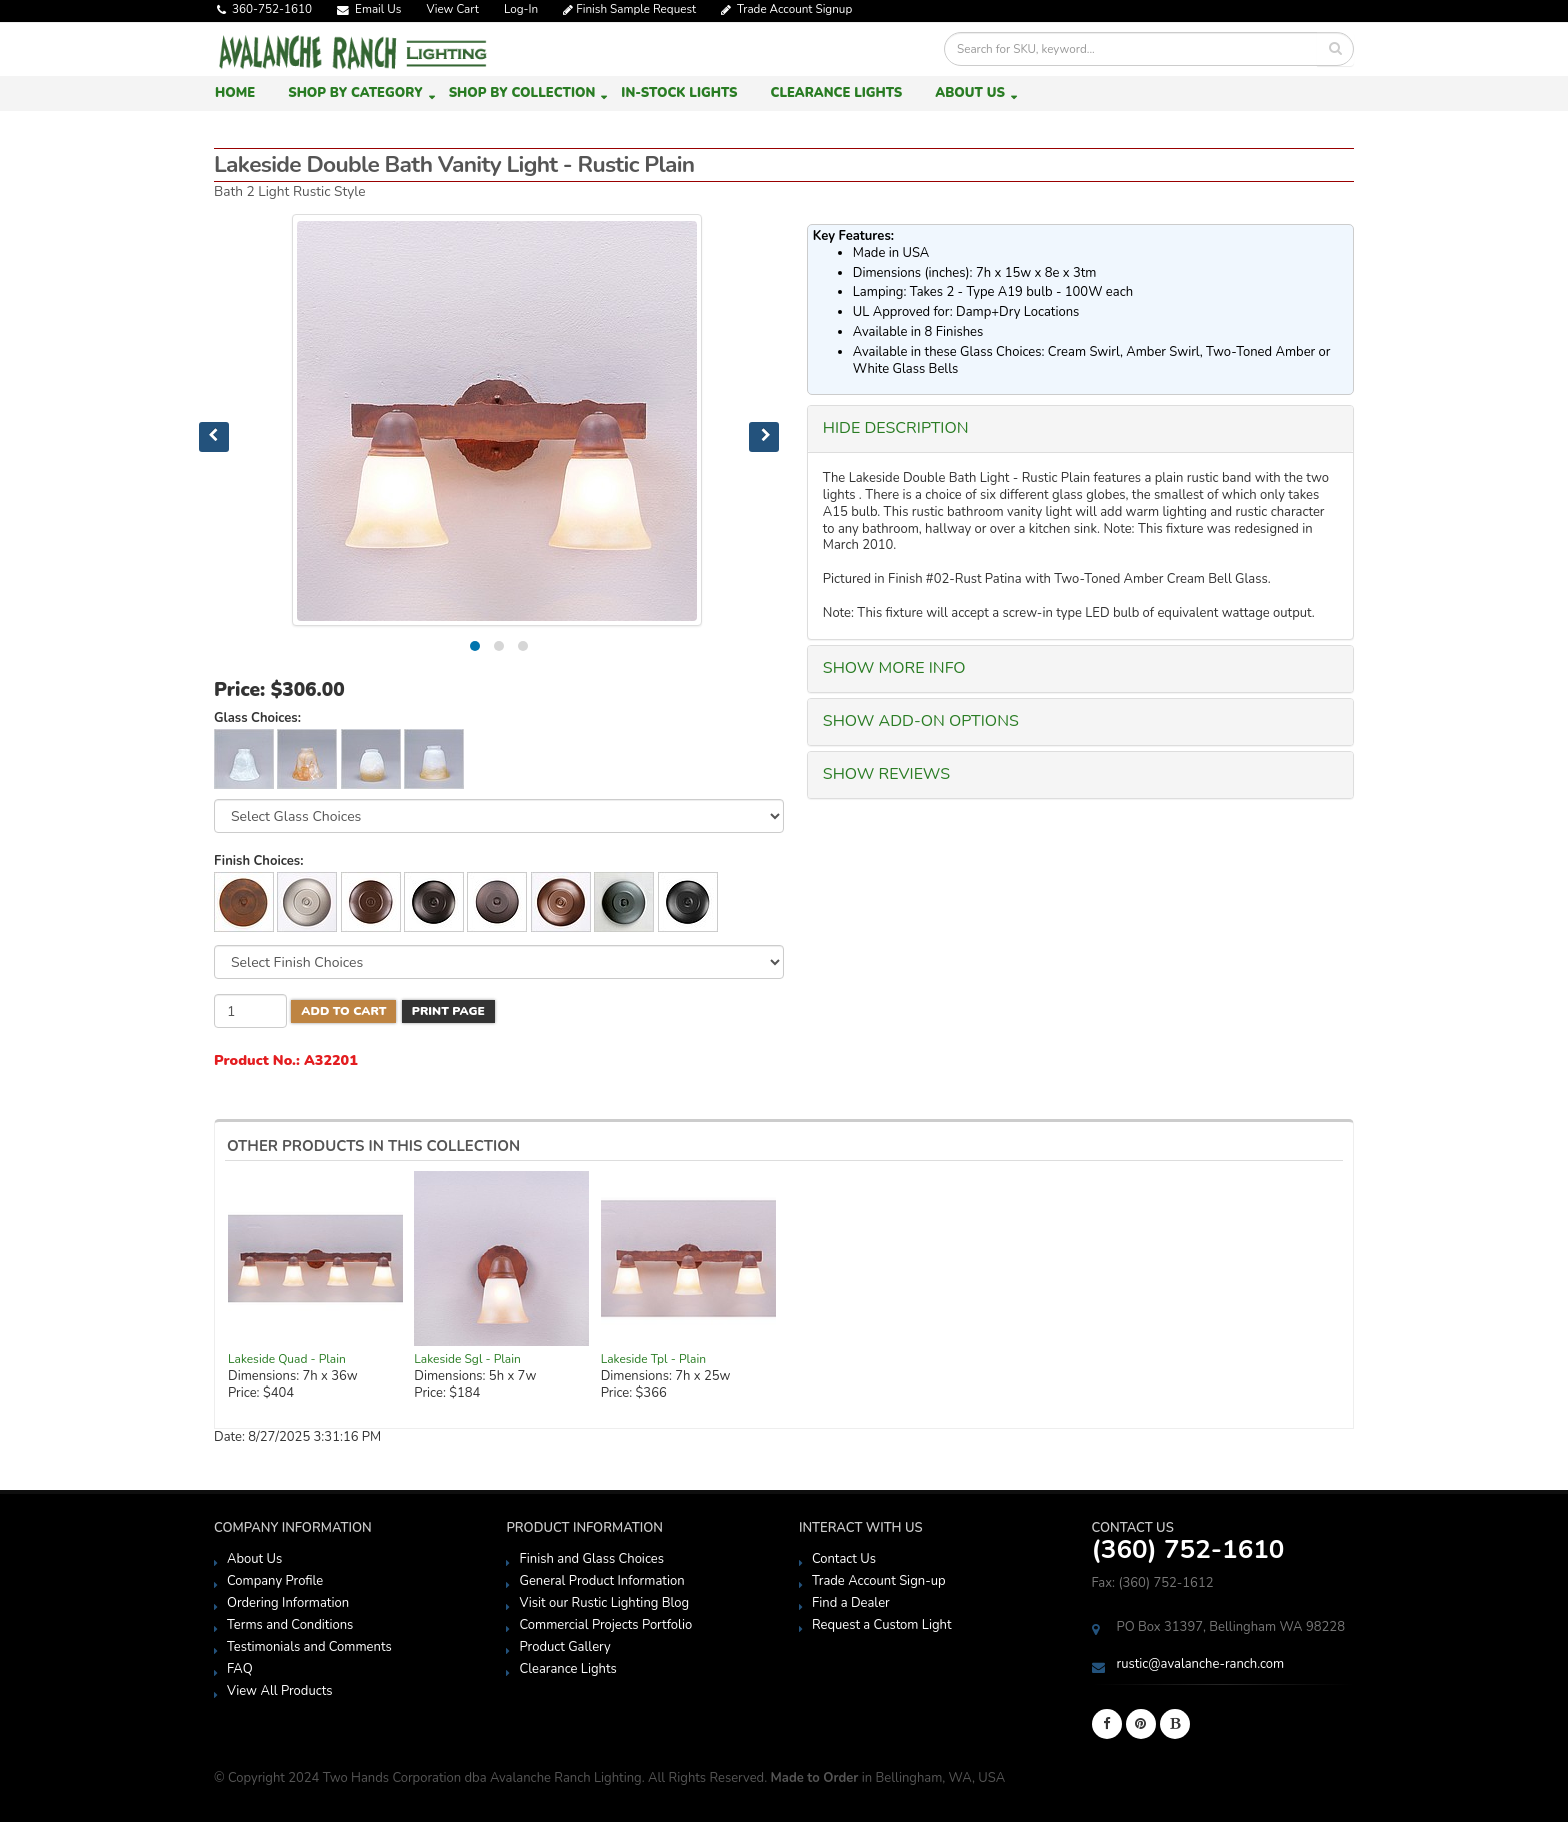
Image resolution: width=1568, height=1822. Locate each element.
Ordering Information (288, 1603)
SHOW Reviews (886, 774)
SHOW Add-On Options (921, 721)
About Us (970, 93)
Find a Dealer (851, 1603)
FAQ (240, 1669)
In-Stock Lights (679, 93)
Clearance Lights (836, 93)
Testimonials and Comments (309, 1647)
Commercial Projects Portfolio (605, 1625)
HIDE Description (896, 428)
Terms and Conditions (290, 1625)
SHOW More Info (894, 668)
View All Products (280, 1691)
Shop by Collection (522, 93)
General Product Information (601, 1581)
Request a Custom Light (882, 1625)
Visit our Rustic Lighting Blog (604, 1603)
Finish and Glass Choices (591, 1559)
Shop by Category (355, 93)
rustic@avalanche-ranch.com (1201, 1664)
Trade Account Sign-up (879, 1581)
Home (235, 93)
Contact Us (844, 1559)
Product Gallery (564, 1647)
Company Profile (275, 1581)
